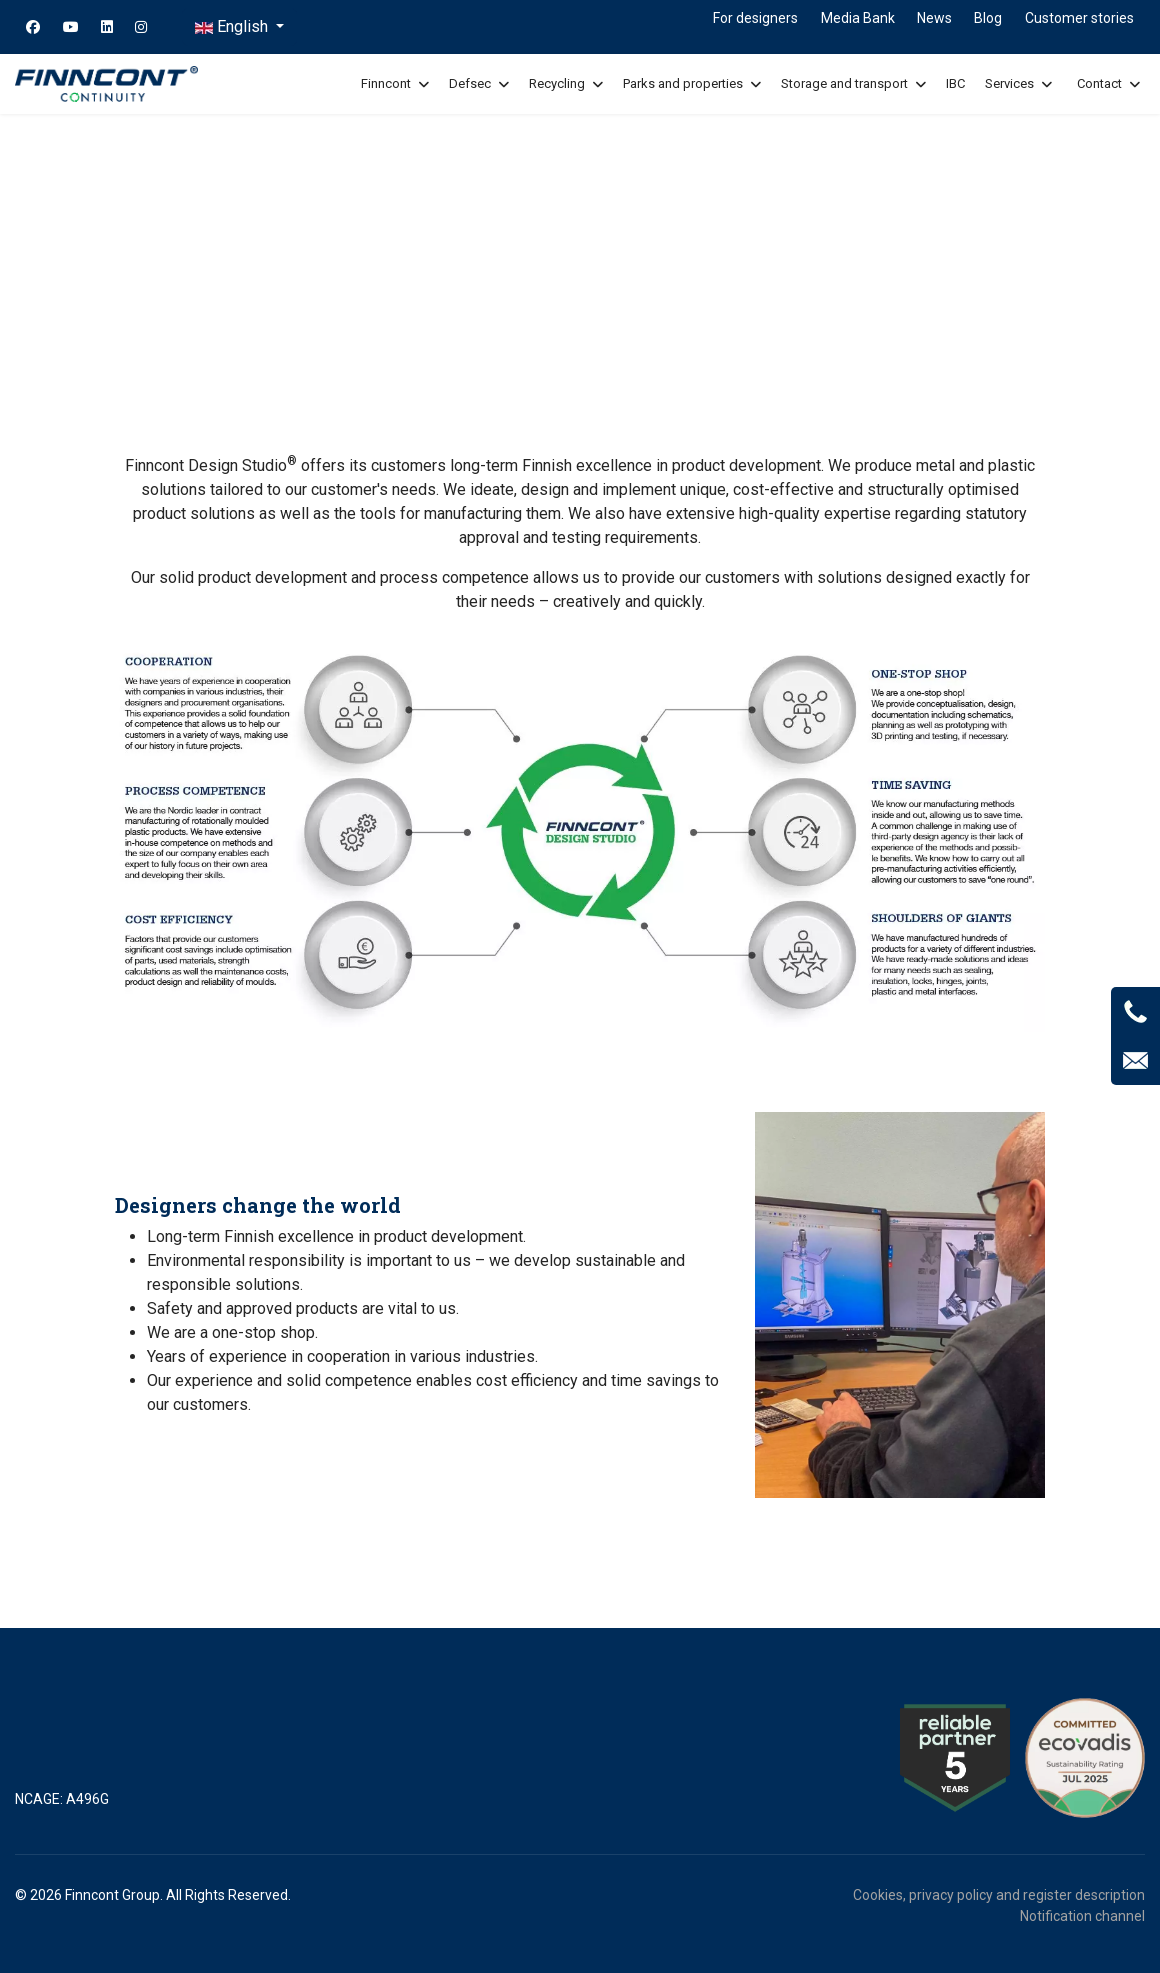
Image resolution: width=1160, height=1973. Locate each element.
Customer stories (1079, 18)
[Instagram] (141, 27)
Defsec (470, 83)
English (233, 26)
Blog (988, 18)
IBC (955, 83)
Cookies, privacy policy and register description (999, 1895)
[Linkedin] (107, 27)
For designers (755, 18)
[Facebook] (33, 27)
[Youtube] (71, 27)
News (934, 18)
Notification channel (1082, 1916)
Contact (1099, 83)
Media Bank (858, 18)
